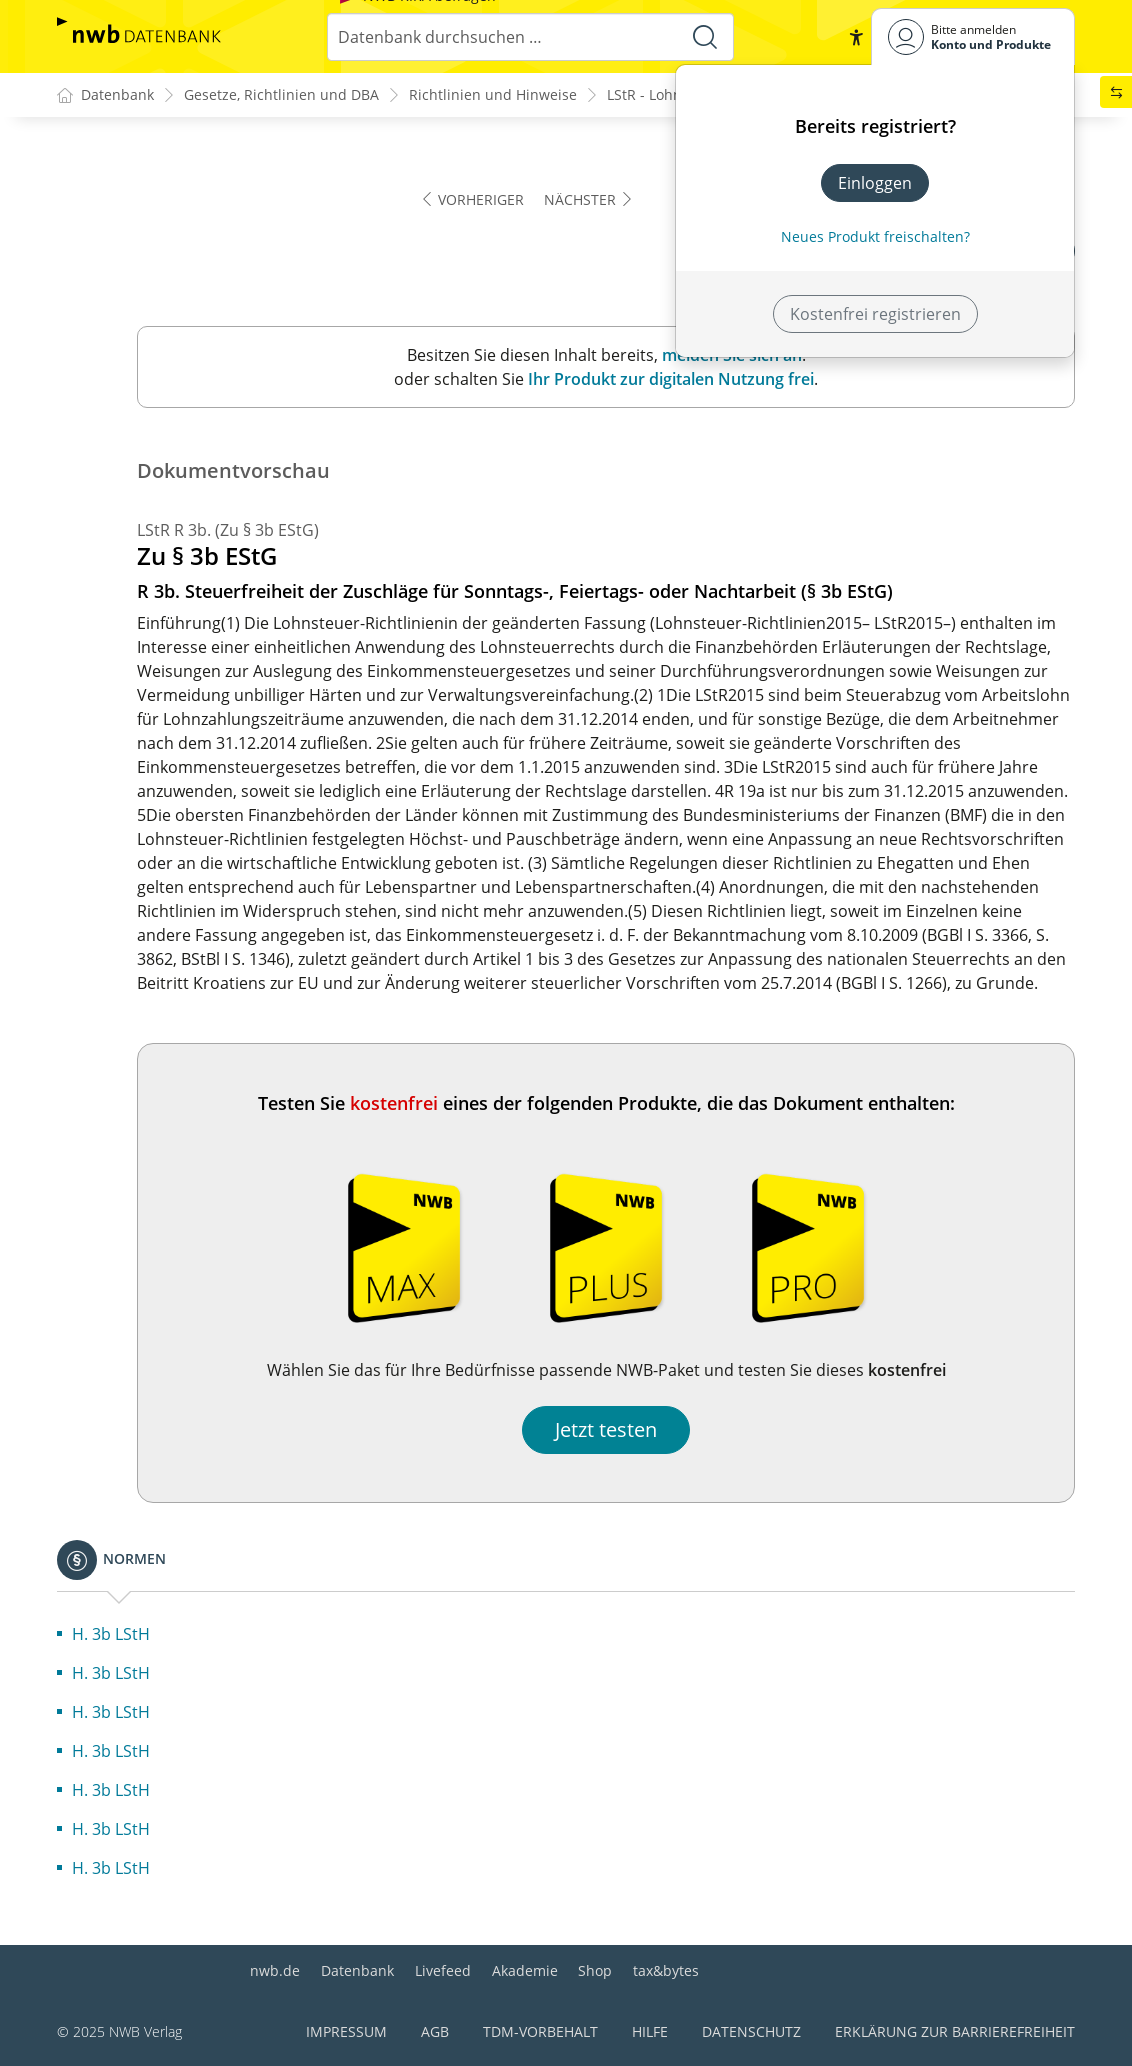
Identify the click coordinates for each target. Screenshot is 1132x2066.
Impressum (346, 2031)
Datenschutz (751, 2031)
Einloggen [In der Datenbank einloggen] (875, 183)
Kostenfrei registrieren (875, 314)
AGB (435, 2031)
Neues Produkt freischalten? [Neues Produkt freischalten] (875, 236)
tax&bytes (666, 1970)
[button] (855, 37)
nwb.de (275, 1970)
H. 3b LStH (111, 1635)
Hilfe (650, 2031)
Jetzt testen (606, 1430)
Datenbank (357, 1970)
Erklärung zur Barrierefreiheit (955, 2031)
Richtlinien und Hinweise (493, 95)
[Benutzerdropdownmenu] (973, 36)
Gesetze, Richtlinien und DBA (281, 95)
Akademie (525, 1970)
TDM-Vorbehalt (540, 2031)
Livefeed (443, 1970)
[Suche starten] (705, 37)
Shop (595, 1970)
